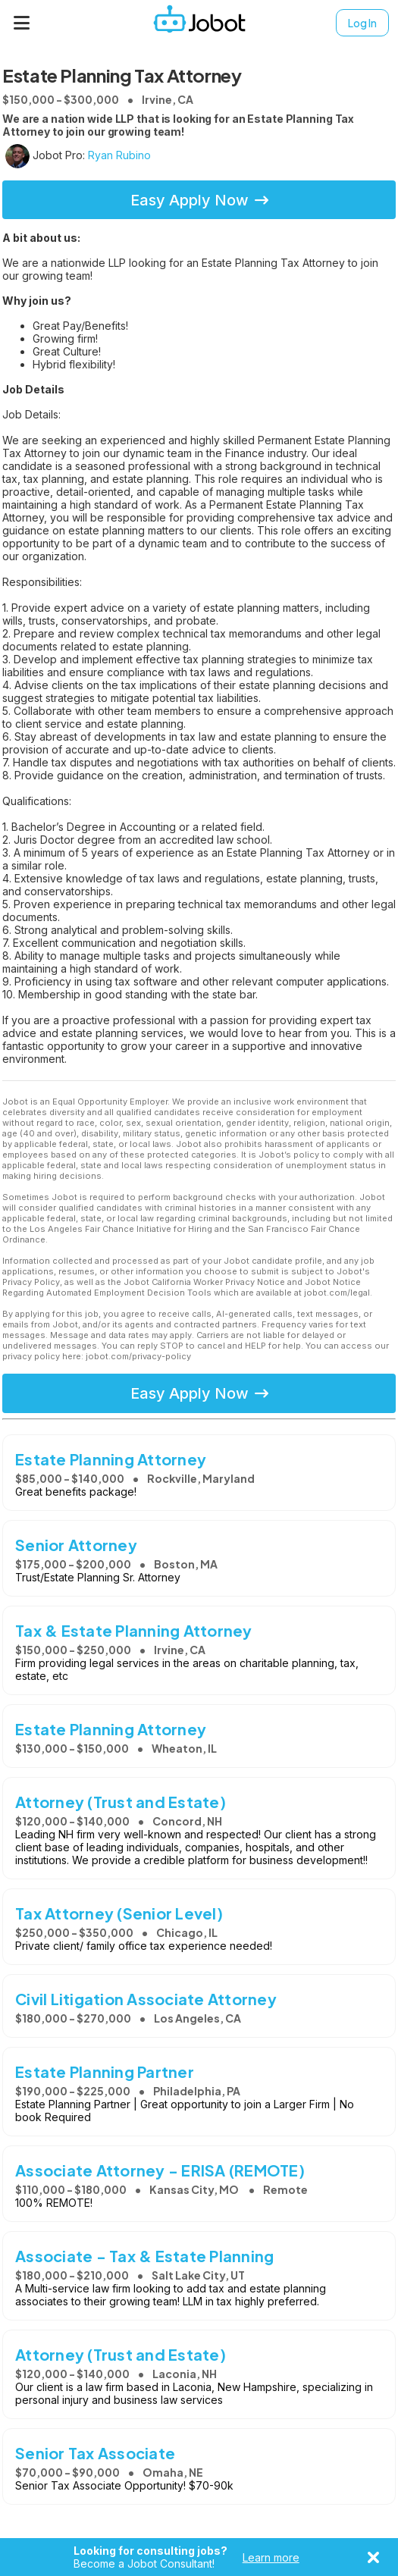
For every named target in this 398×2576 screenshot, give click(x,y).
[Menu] (22, 23)
